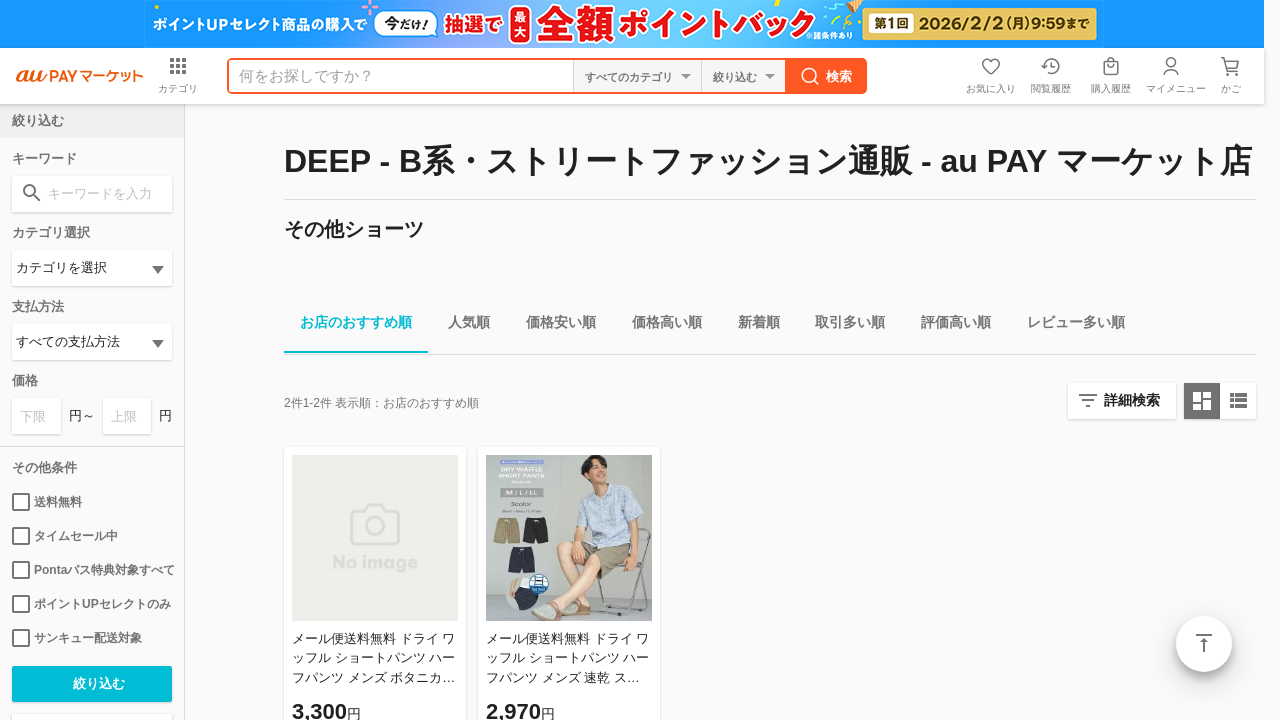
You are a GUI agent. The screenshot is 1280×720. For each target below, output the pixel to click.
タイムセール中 (65, 536)
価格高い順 (659, 325)
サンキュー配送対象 (77, 638)
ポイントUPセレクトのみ (91, 604)
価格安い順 (553, 325)
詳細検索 (1132, 400)
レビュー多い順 (1068, 325)
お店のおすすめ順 (348, 325)
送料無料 (47, 502)
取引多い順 (842, 325)
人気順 (461, 325)
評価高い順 (948, 325)
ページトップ (1204, 644)
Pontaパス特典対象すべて (92, 570)
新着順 (751, 325)
